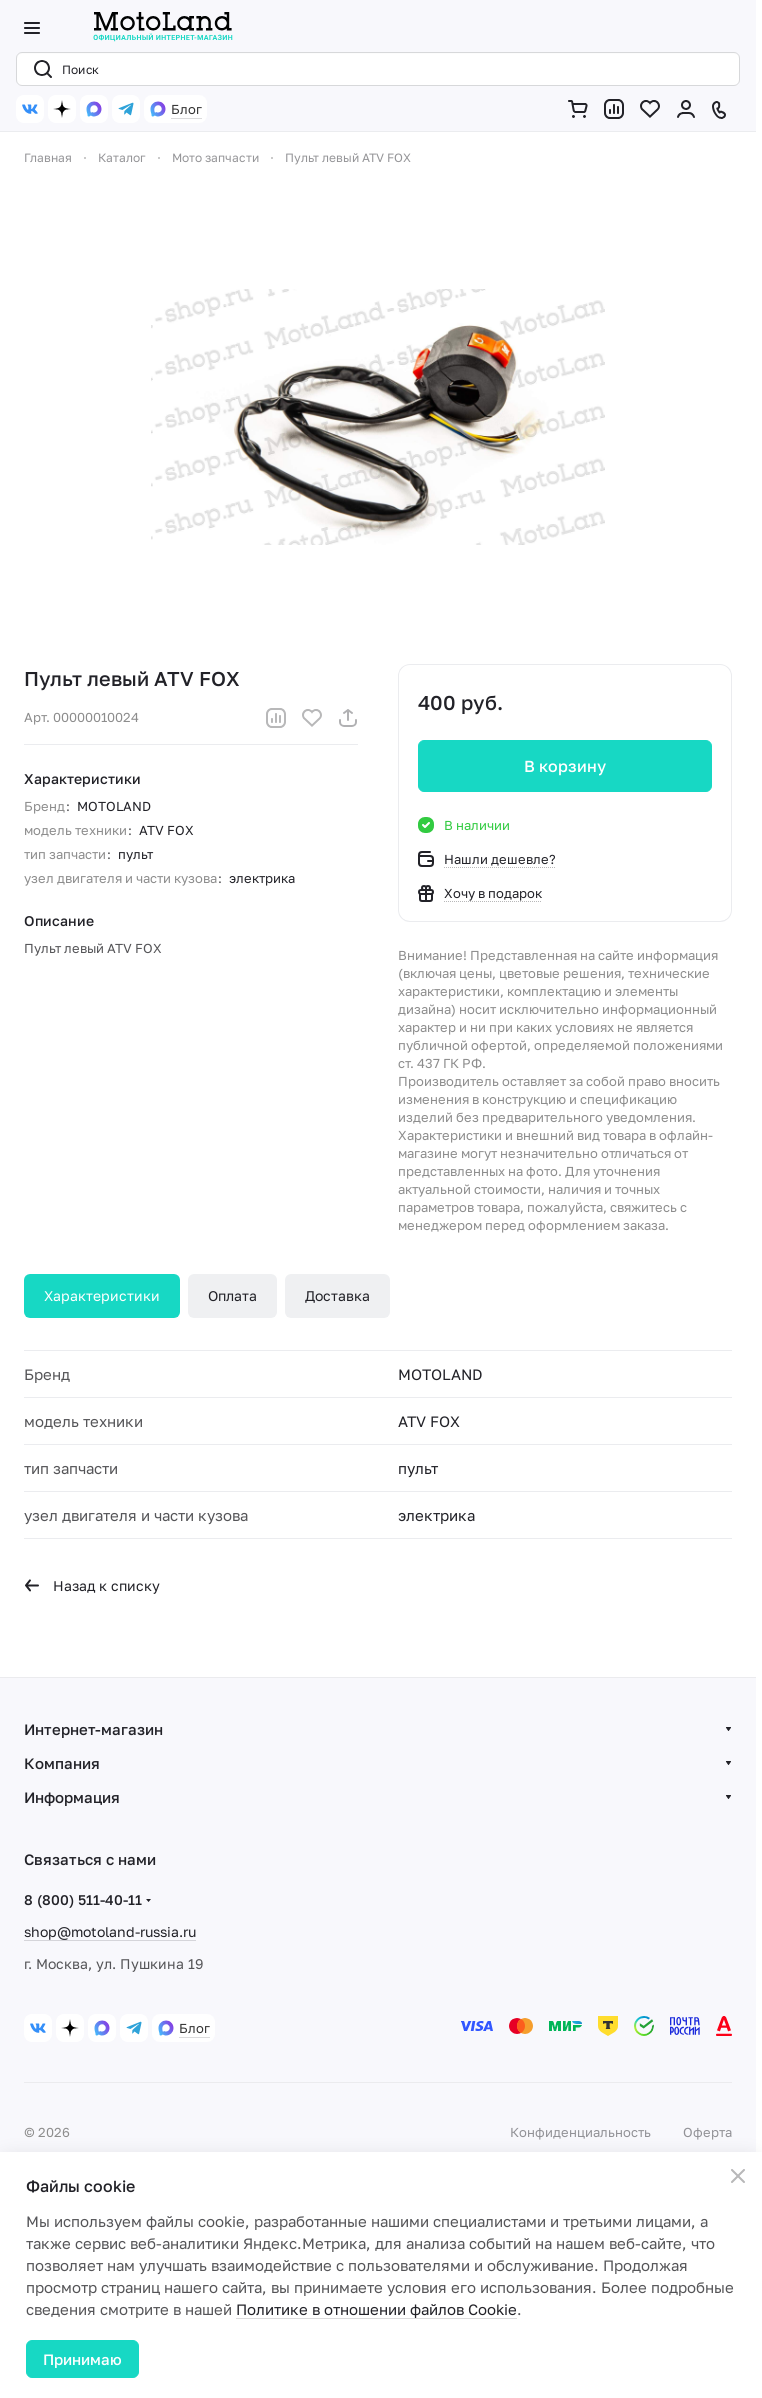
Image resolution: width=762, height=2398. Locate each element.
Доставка (337, 1295)
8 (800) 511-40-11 (83, 1899)
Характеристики (102, 1295)
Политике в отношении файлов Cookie (376, 2309)
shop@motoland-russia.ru (110, 1931)
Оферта (707, 2132)
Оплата (232, 1295)
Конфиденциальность (580, 2132)
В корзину (565, 766)
